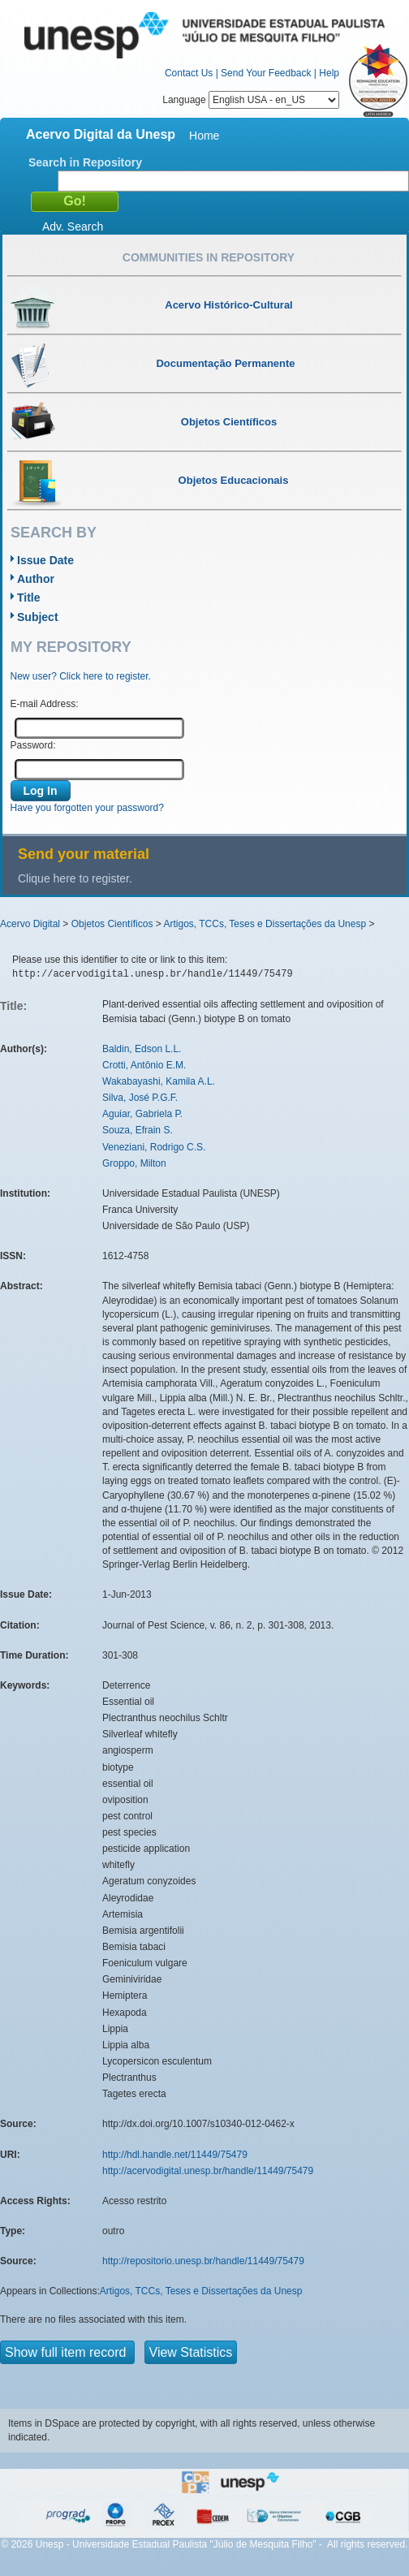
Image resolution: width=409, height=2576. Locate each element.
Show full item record (67, 2352)
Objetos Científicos (112, 924)
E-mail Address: (45, 704)
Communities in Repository (209, 257)
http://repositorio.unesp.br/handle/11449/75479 (203, 2261)
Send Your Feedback (266, 73)
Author (35, 578)
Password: (33, 745)
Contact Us (189, 73)
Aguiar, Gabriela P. (142, 1114)
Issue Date (45, 560)
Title (29, 597)
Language (250, 100)
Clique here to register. (75, 878)
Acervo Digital (30, 924)
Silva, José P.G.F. (140, 1097)
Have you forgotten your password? (87, 807)
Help (329, 73)
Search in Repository (85, 162)
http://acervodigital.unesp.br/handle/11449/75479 (207, 2171)
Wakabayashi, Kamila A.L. (158, 1081)
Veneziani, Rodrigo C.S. (153, 1147)
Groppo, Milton (134, 1163)
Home (204, 135)
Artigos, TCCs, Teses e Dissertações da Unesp (264, 924)
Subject (37, 617)
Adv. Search (72, 226)
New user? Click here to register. (81, 676)
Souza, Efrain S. (137, 1130)
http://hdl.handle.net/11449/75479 (175, 2154)
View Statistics (191, 2352)
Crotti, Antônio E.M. (144, 1065)
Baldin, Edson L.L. (141, 1049)
